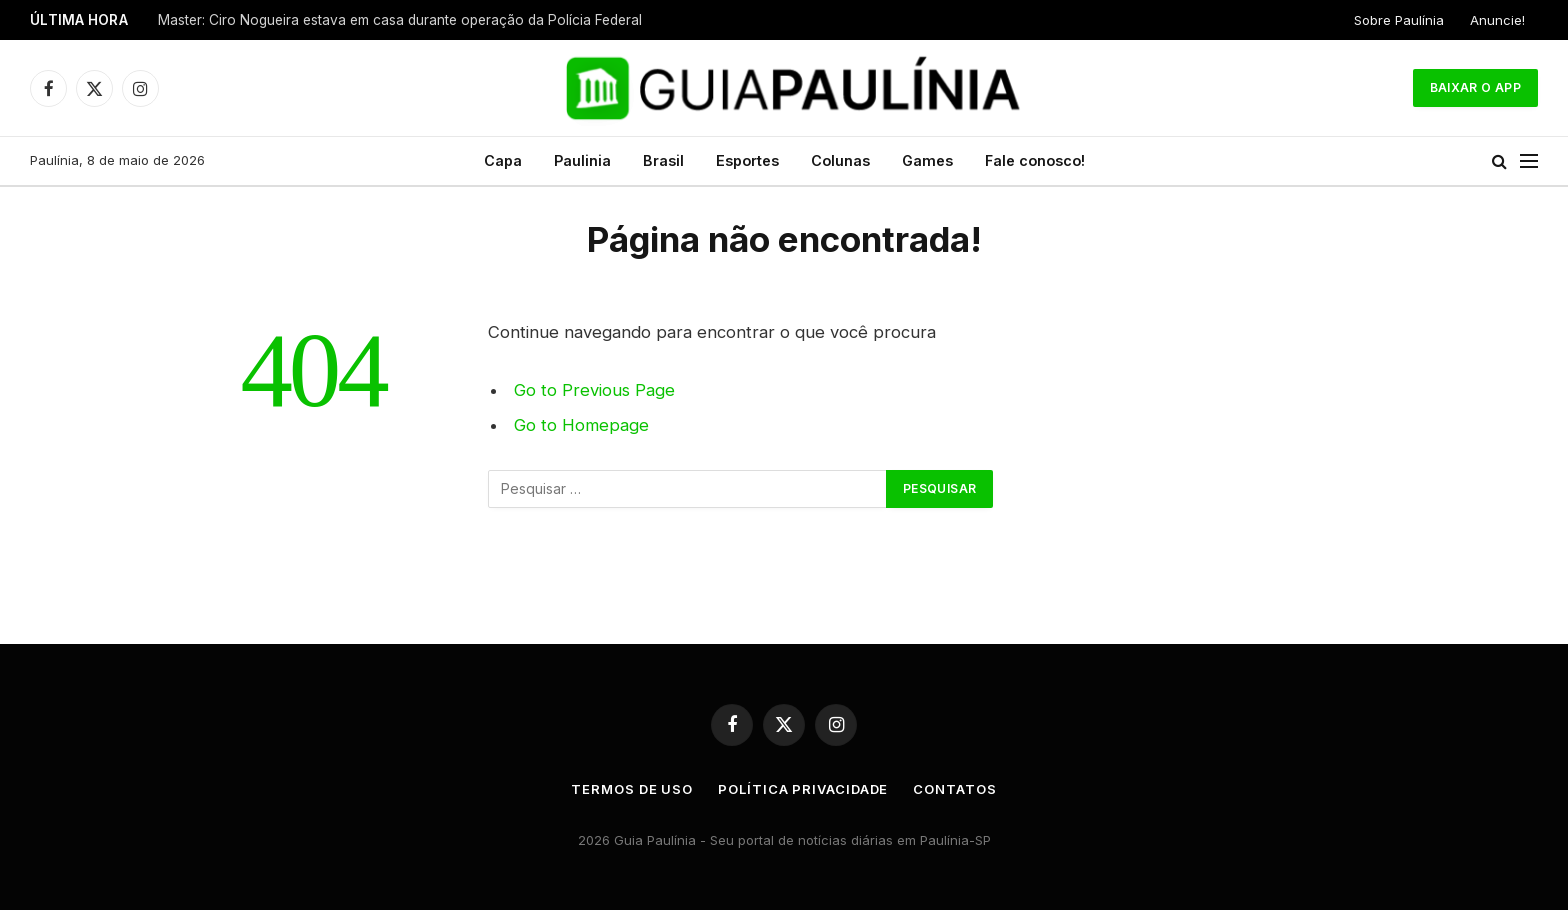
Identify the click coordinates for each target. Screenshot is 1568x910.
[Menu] (1529, 161)
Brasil (663, 160)
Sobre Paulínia (1399, 20)
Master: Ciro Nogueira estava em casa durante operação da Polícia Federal (400, 20)
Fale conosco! (1035, 160)
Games (927, 160)
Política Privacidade (803, 789)
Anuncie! (1497, 20)
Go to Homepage (581, 425)
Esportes (747, 160)
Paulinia (582, 160)
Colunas (840, 160)
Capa (503, 160)
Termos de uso (632, 789)
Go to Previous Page (594, 390)
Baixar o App (1475, 87)
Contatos (954, 789)
